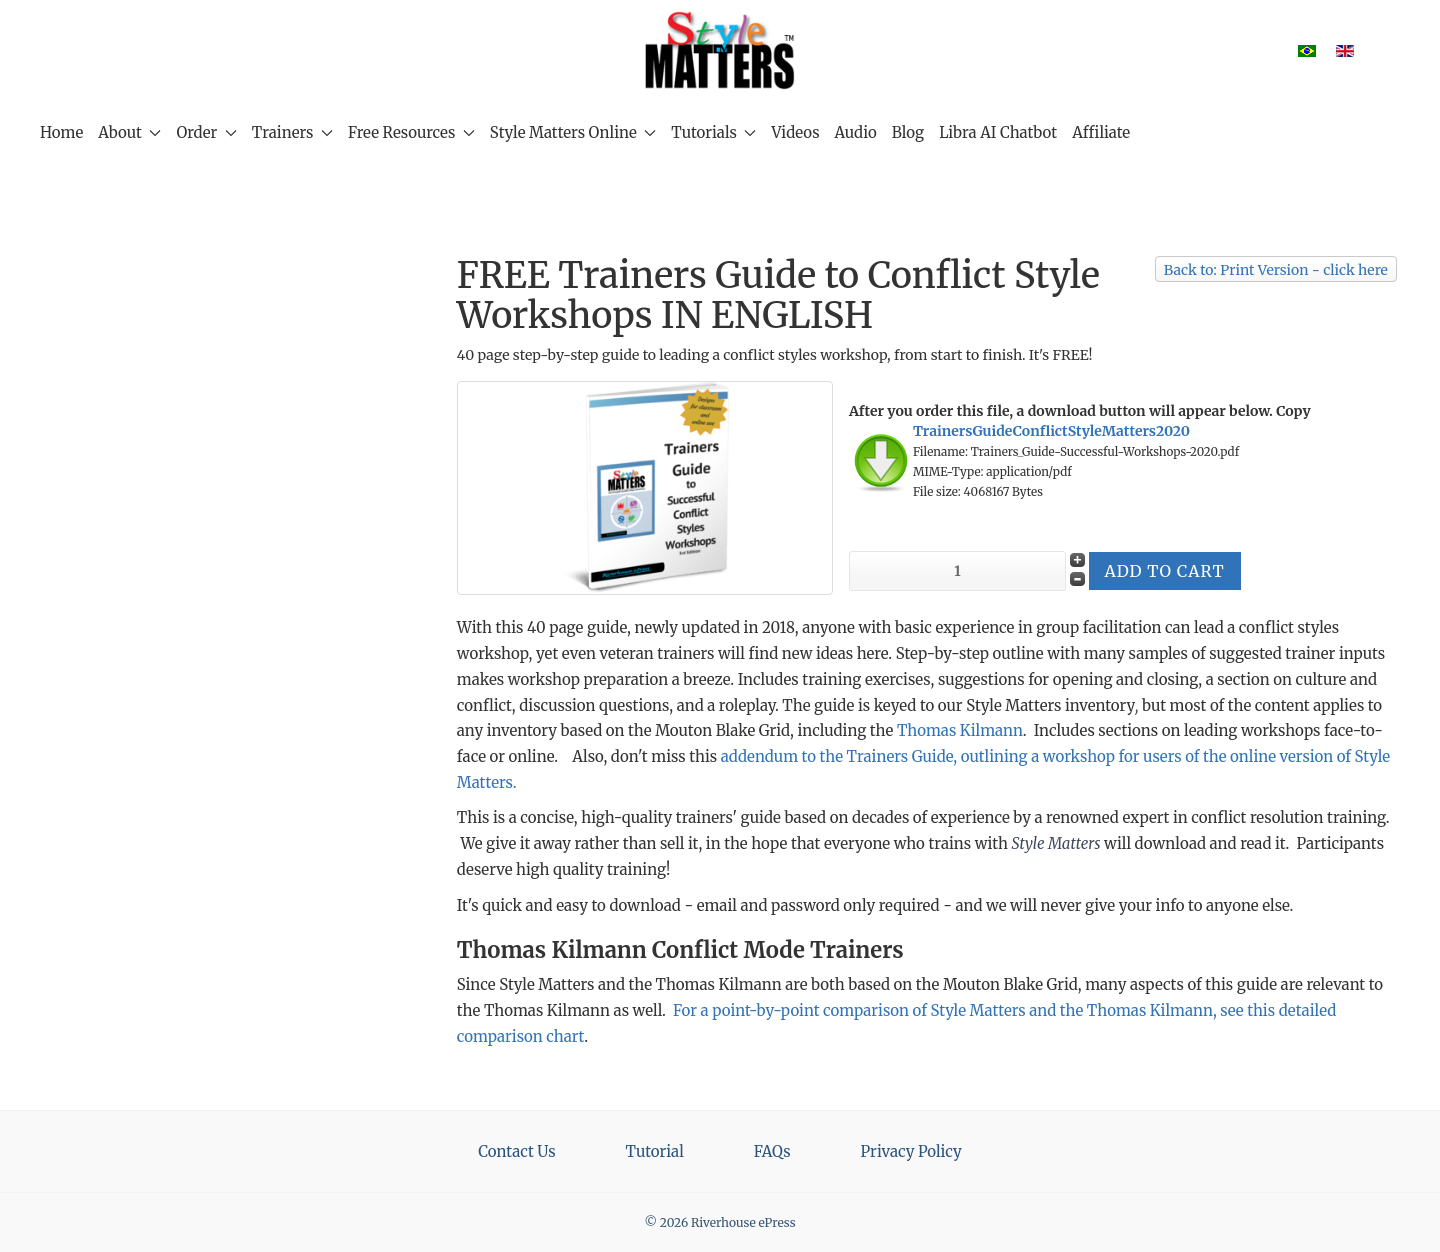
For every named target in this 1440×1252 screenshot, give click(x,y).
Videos (795, 132)
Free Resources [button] (411, 132)
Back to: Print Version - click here (1276, 270)
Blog (908, 132)
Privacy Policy (911, 1151)
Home (61, 132)
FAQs (772, 1151)
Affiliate (1101, 132)
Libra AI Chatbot (998, 132)
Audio (856, 132)
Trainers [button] (292, 132)
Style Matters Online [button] (573, 132)
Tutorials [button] (713, 132)
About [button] (129, 132)
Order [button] (206, 132)
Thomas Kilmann (960, 730)
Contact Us (516, 1151)
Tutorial (655, 1151)
